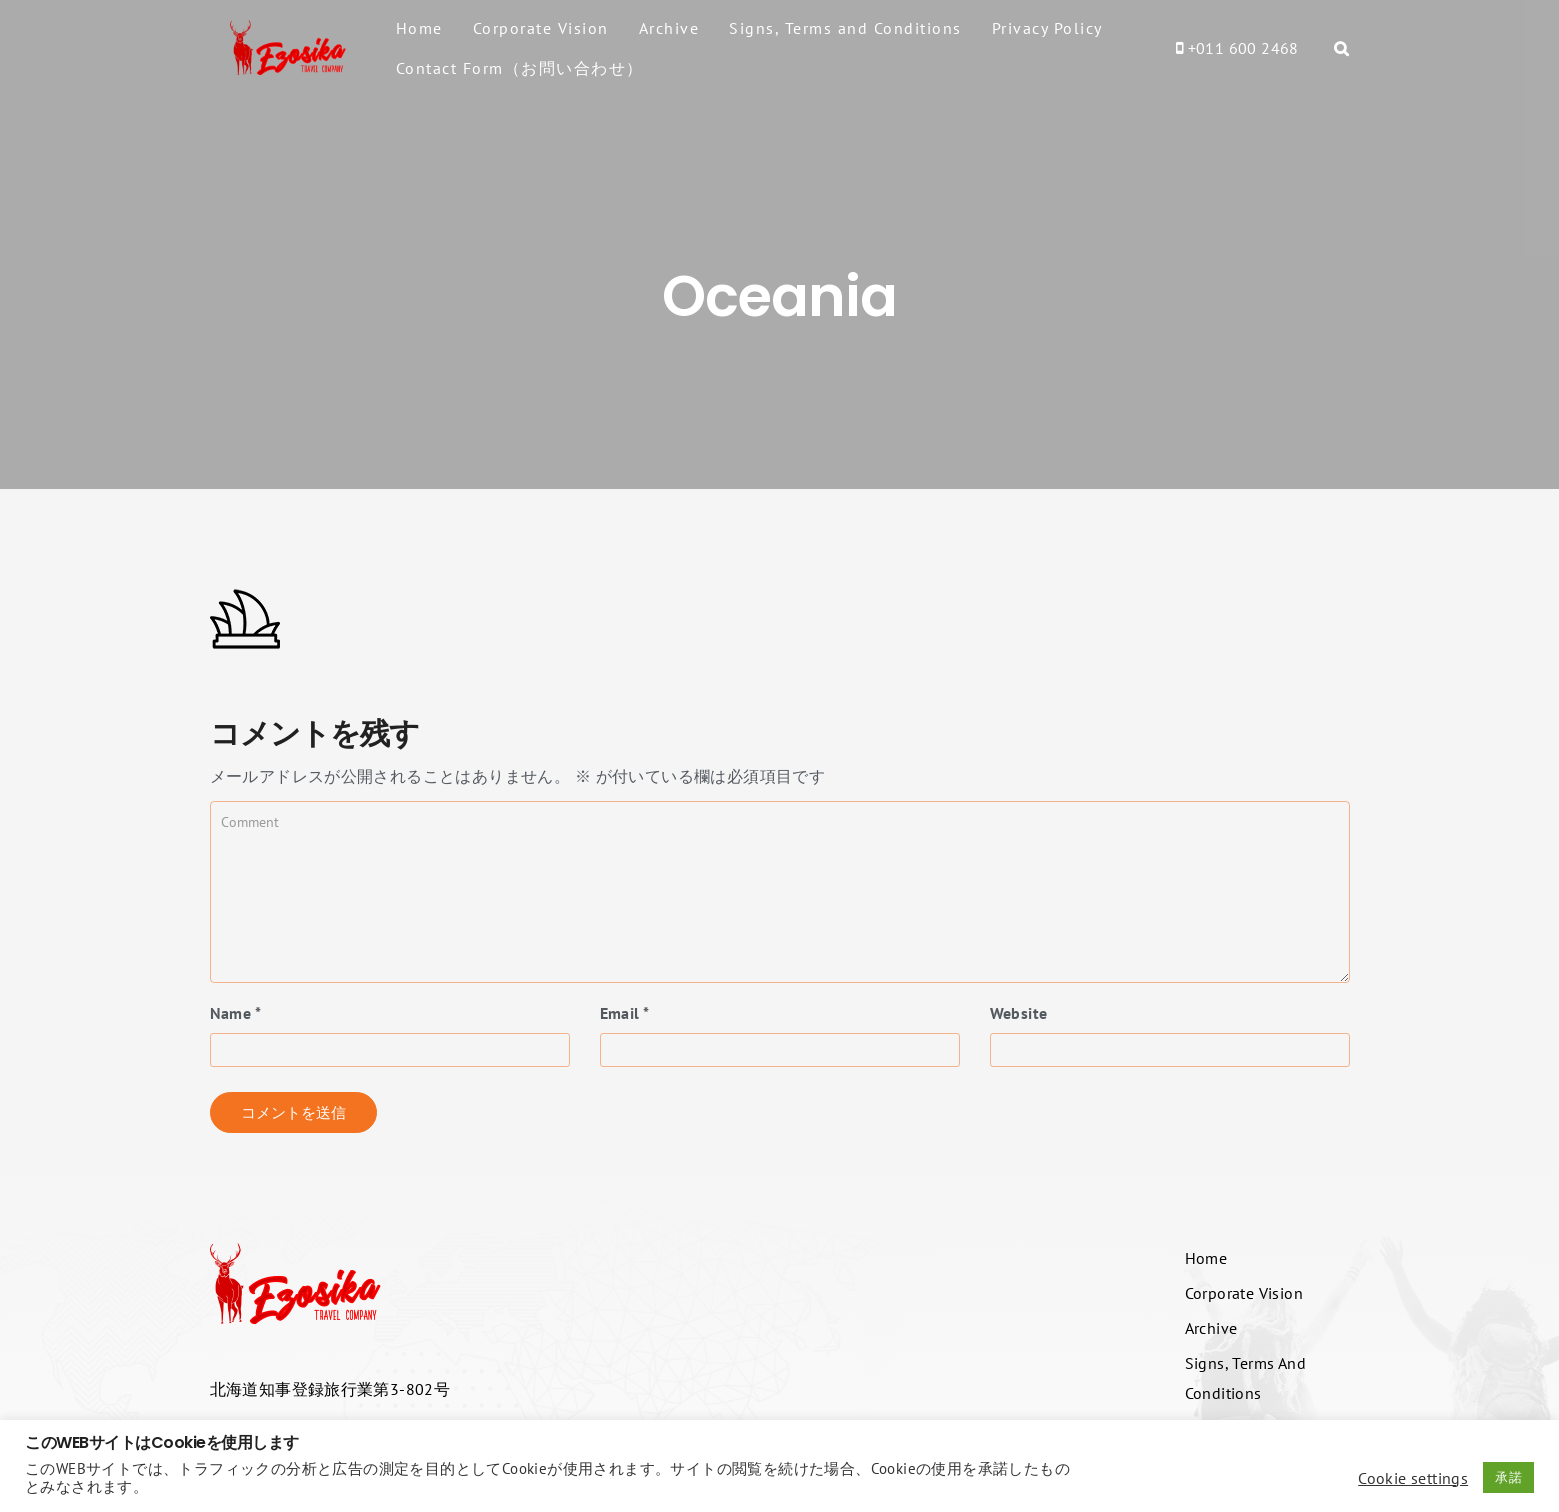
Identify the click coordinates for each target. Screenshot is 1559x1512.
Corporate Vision (541, 28)
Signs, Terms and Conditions (845, 28)
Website (1019, 1013)
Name (235, 1013)
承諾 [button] (1508, 1477)
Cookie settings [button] (1413, 1478)
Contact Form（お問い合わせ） (520, 68)
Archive (669, 28)
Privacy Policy (1047, 28)
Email (625, 1013)
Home (419, 28)
